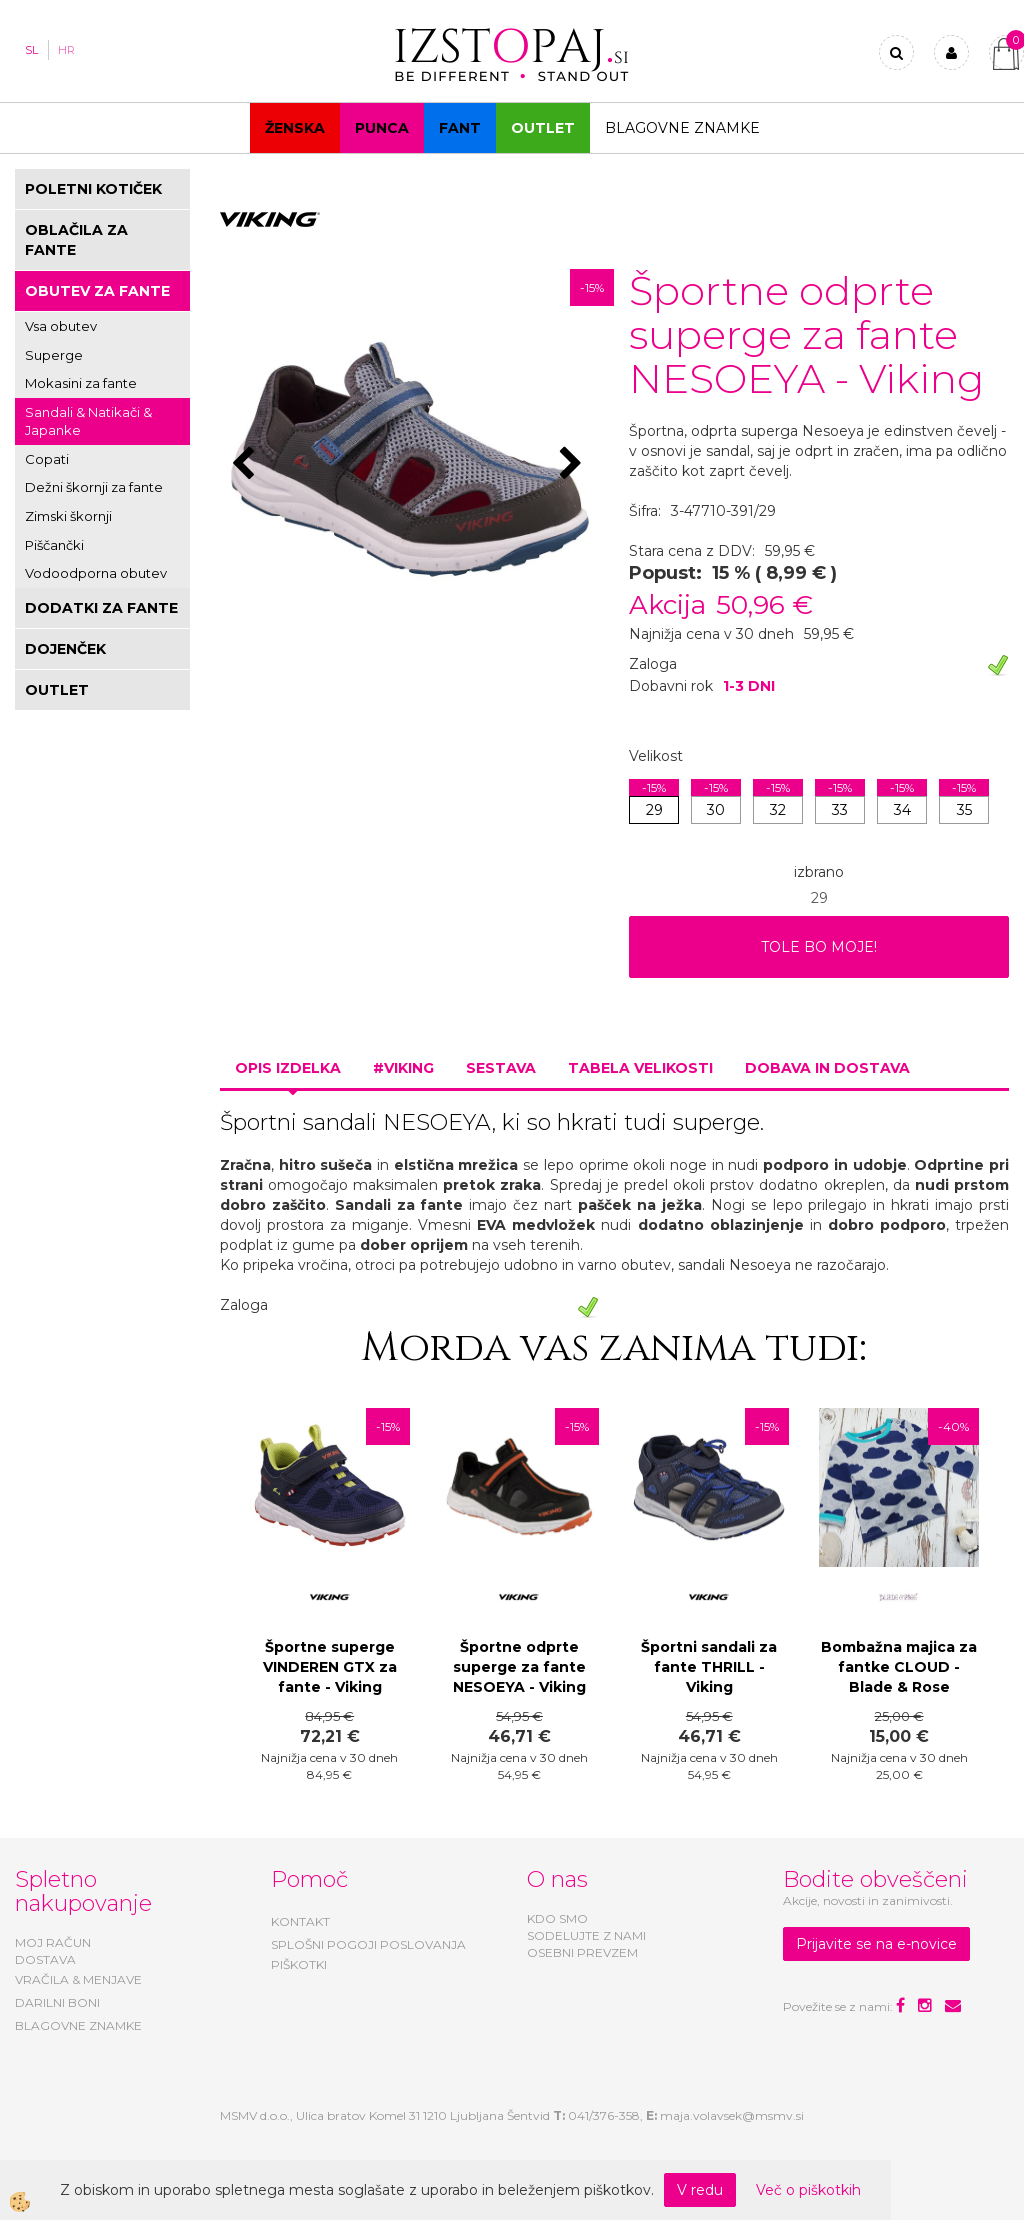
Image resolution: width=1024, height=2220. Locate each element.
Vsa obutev (61, 326)
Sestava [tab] (501, 1068)
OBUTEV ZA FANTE (97, 291)
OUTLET (543, 128)
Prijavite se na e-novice (876, 1944)
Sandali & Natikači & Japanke (88, 421)
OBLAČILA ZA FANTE (76, 240)
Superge (54, 355)
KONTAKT (300, 1921)
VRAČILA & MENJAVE (78, 1979)
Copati (47, 459)
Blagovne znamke (682, 128)
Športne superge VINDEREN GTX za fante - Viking (330, 1667)
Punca (382, 128)
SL (31, 50)
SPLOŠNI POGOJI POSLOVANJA (368, 1944)
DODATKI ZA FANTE (101, 608)
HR (66, 50)
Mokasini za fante (81, 383)
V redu (700, 2190)
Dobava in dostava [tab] (827, 1068)
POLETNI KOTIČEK (93, 189)
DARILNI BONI (57, 2002)
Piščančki (54, 545)
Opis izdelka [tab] (288, 1068)
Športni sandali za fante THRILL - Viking (709, 1667)
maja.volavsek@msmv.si (732, 2115)
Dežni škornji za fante (94, 487)
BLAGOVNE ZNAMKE (78, 2025)
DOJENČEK (65, 649)
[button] (573, 465)
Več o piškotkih (808, 2190)
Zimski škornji (68, 516)
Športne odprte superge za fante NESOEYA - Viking (519, 1667)
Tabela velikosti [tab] (640, 1068)
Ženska (295, 128)
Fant (460, 128)
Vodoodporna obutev (96, 573)
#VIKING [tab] (403, 1068)
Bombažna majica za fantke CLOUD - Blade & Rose (899, 1667)
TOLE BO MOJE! (819, 947)
